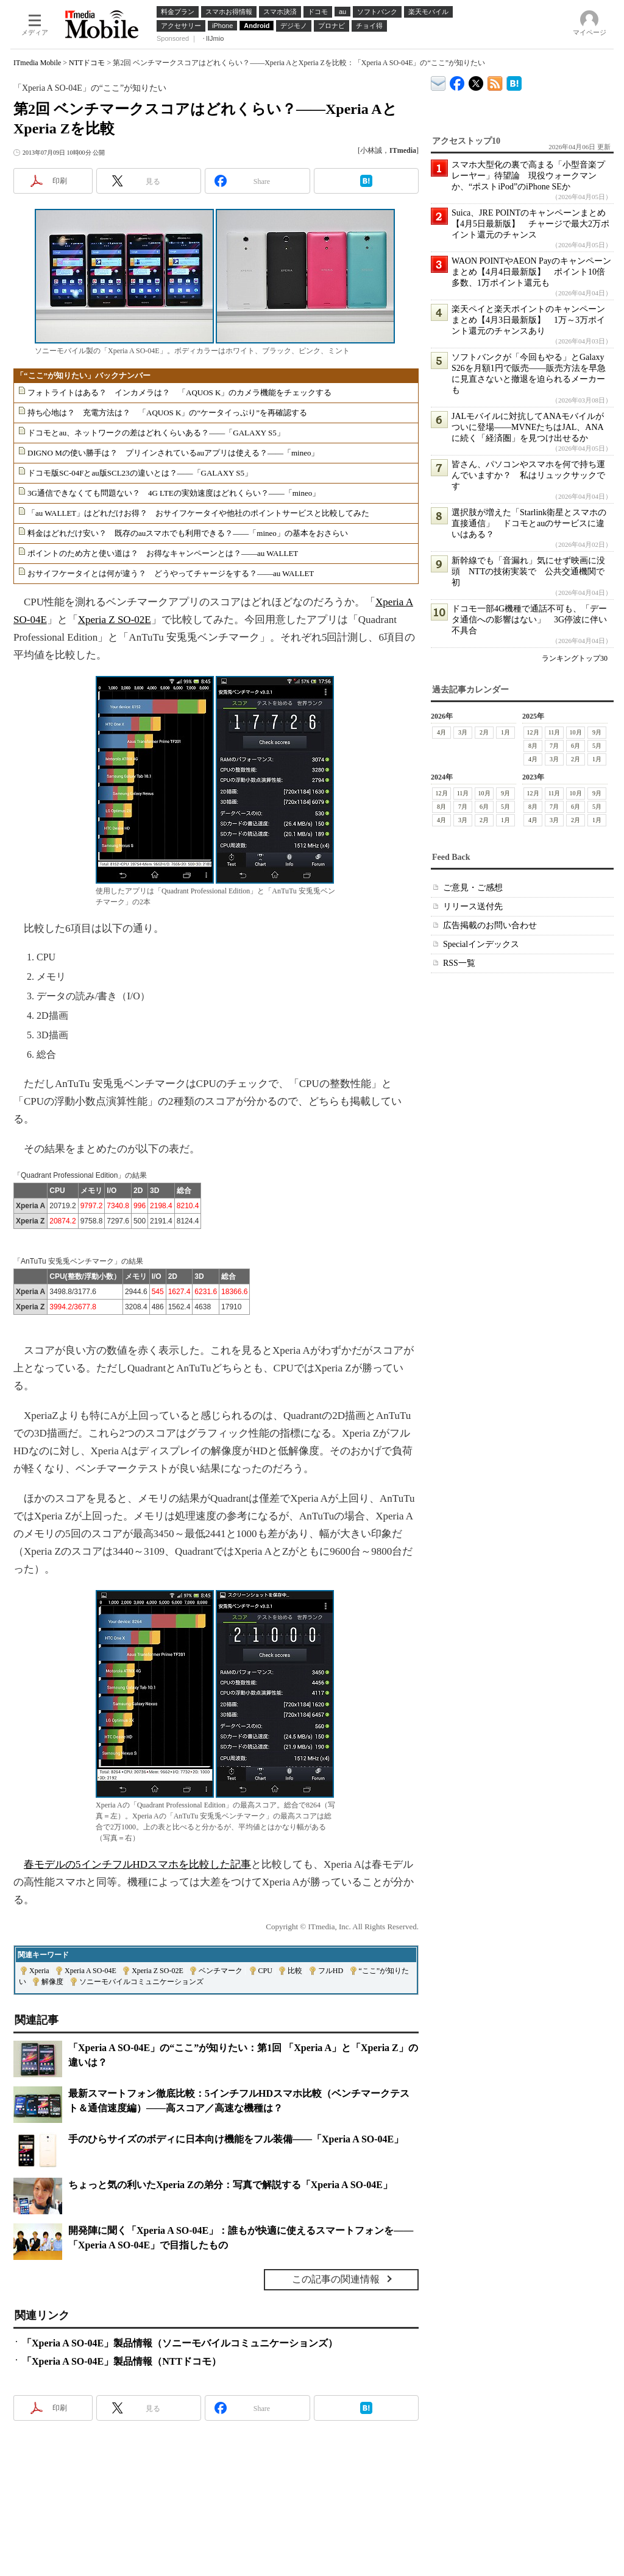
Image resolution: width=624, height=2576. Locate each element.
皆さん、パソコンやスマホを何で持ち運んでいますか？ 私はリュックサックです (528, 475)
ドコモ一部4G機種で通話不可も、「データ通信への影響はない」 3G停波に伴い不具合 (529, 619)
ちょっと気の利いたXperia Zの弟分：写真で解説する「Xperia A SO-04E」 (230, 2185)
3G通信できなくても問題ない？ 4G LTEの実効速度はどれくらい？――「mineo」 (173, 493)
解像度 (52, 1981)
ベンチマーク (221, 1970)
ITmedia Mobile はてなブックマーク (514, 81)
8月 (532, 745)
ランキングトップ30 (575, 658)
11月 (554, 732)
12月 (533, 732)
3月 (462, 732)
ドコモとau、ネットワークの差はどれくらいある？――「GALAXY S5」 (156, 432)
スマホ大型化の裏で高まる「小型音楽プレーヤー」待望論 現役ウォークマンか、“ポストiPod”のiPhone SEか (528, 175)
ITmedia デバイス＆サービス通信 (438, 81)
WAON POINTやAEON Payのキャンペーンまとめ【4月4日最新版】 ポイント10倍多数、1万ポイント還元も (531, 271)
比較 (295, 1970)
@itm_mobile (476, 80)
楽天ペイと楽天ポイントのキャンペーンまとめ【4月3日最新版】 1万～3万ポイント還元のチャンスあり (528, 320)
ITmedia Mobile (37, 62)
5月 (596, 745)
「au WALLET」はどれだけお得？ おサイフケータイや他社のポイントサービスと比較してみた (198, 513)
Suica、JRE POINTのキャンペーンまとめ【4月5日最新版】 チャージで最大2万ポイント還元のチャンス (530, 223)
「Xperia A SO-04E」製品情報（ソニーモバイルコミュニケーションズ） (180, 2343)
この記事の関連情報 (336, 2279)
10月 (576, 732)
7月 (554, 745)
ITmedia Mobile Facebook (457, 80)
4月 (441, 732)
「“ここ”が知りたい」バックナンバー (83, 375)
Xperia (39, 1970)
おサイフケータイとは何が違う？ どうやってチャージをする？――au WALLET (170, 573)
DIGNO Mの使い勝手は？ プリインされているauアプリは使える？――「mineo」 (173, 452)
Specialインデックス (481, 944)
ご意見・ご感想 (473, 887)
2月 (484, 732)
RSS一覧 (459, 963)
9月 (596, 732)
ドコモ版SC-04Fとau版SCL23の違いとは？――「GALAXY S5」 (139, 472)
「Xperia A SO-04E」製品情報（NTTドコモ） (121, 2361)
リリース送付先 (473, 906)
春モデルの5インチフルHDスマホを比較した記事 (137, 1864)
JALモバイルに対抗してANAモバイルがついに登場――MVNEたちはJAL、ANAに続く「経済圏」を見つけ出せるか (528, 427)
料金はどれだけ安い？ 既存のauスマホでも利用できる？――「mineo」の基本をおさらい (187, 533)
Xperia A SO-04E (90, 1970)
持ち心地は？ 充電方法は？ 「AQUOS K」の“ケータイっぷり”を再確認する (167, 412)
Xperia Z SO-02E (114, 619)
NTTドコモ (87, 62)
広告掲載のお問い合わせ (490, 925)
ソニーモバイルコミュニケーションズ (141, 1981)
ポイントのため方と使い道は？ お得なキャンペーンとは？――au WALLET (162, 553)
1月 (505, 732)
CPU (265, 1970)
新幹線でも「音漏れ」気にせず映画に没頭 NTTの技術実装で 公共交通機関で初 (528, 571)
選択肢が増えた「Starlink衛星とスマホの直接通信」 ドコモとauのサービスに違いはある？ (529, 523)
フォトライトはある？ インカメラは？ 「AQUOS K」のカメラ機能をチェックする (179, 392)
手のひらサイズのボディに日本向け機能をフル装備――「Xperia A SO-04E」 (235, 2139)
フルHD (330, 1970)
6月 (575, 745)
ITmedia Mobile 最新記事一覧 (495, 81)
